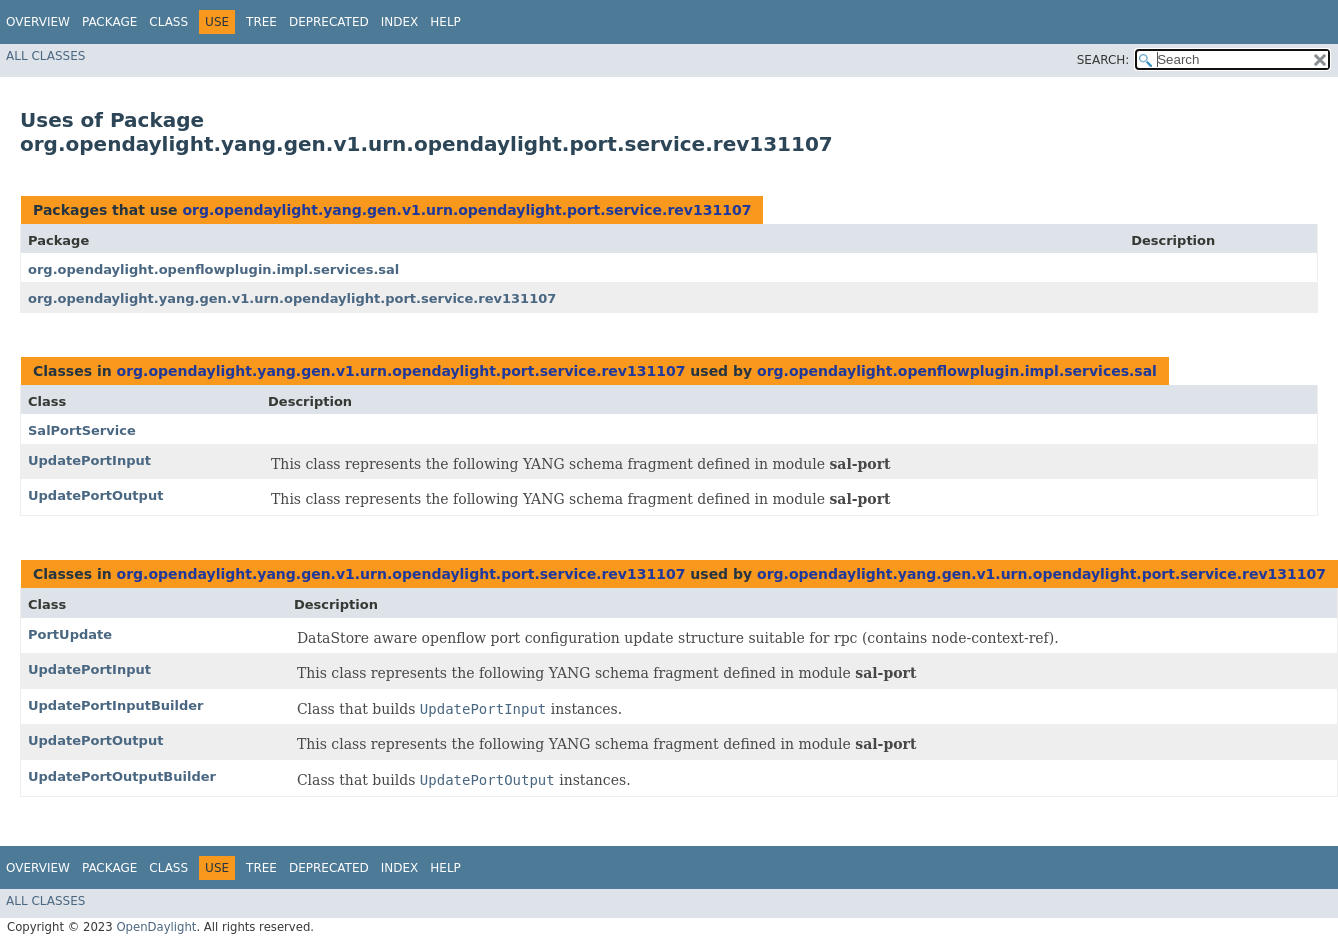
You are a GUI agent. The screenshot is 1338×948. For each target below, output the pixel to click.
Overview (38, 22)
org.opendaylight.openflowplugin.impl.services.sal (213, 269)
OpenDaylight (156, 927)
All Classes (45, 56)
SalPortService (82, 430)
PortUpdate (70, 634)
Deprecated (329, 22)
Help (445, 22)
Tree (261, 22)
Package (109, 22)
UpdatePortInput (89, 460)
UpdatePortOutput (95, 495)
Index (400, 22)
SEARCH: (1103, 60)
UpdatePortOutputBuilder (122, 776)
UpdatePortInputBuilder (116, 705)
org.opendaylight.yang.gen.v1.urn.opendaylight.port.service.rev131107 (466, 210)
